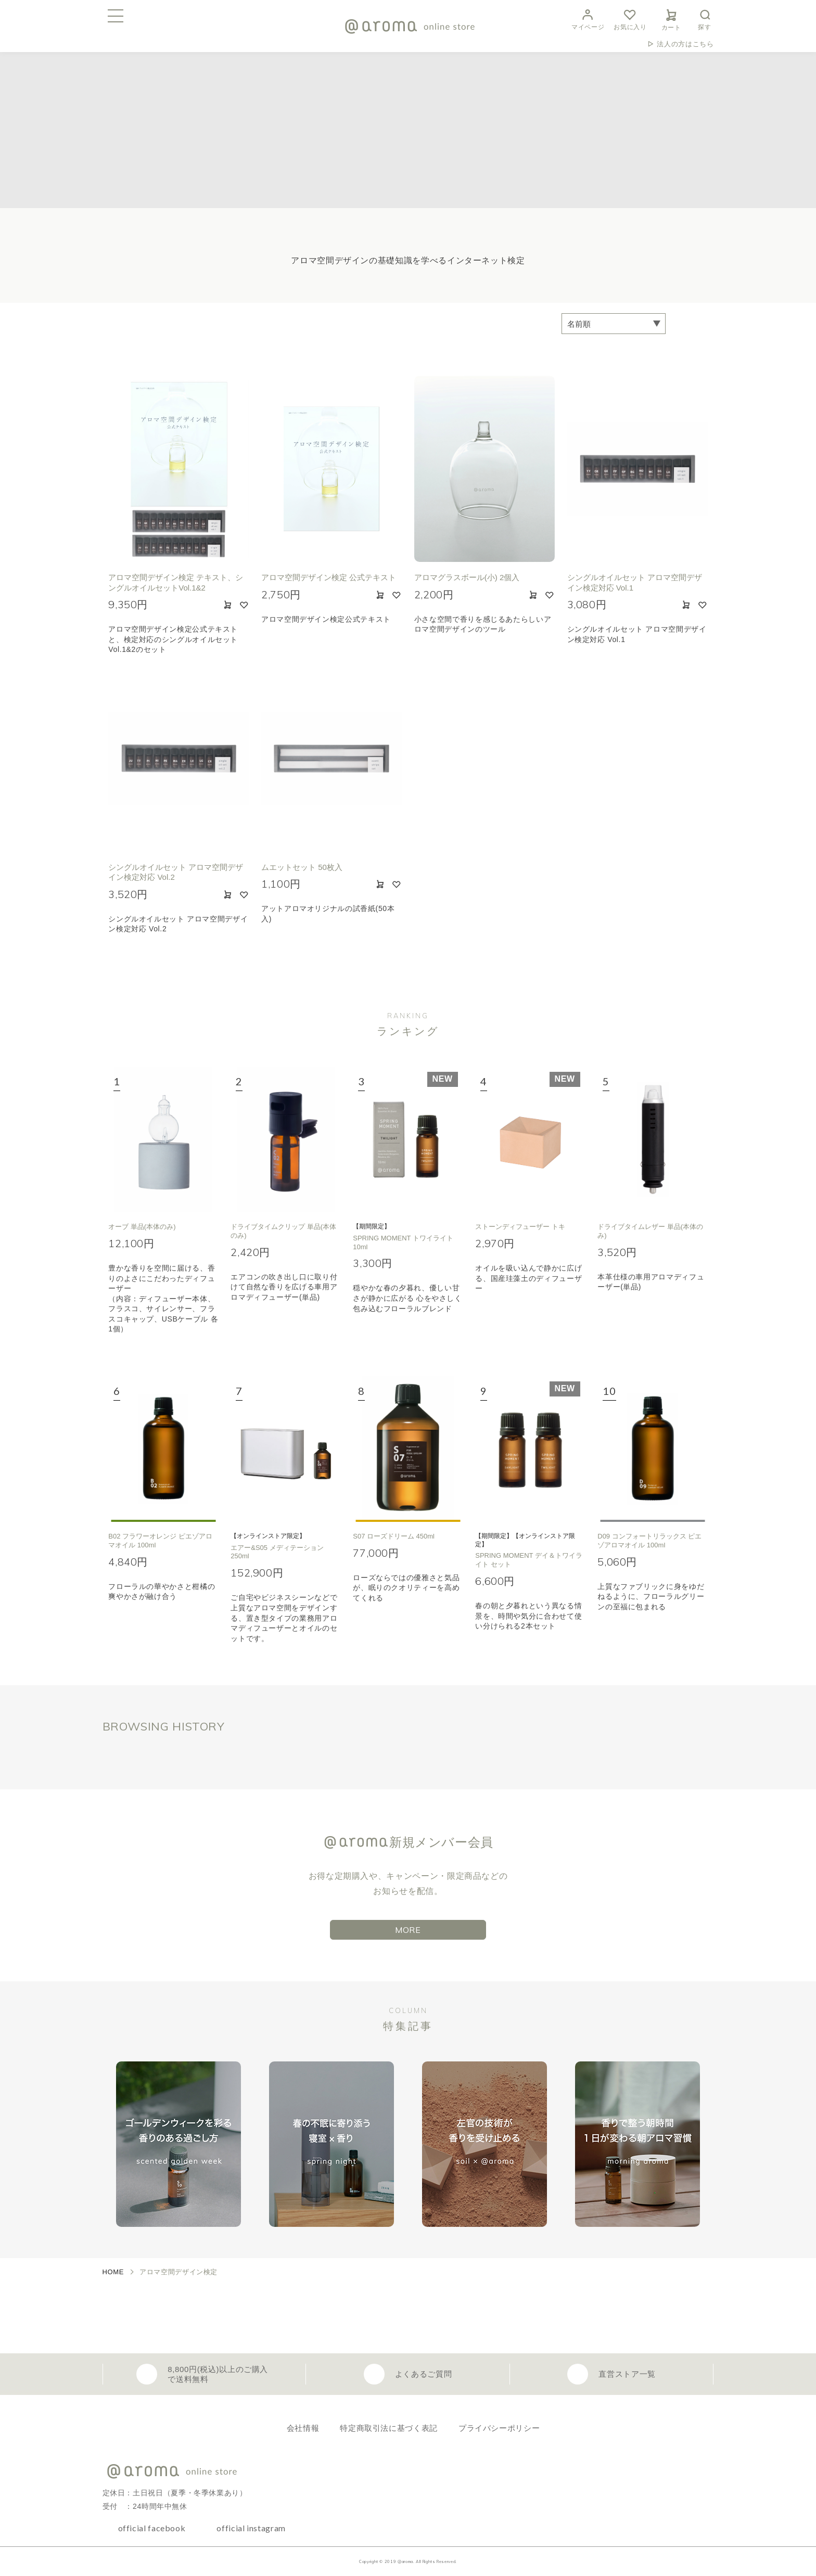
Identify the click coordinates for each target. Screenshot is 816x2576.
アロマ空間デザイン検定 (178, 2272)
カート (671, 18)
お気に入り (630, 18)
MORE (408, 1930)
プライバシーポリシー (499, 2428)
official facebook (152, 2528)
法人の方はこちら (685, 44)
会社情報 (303, 2428)
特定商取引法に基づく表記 (389, 2428)
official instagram (251, 2528)
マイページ (587, 18)
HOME (113, 2272)
